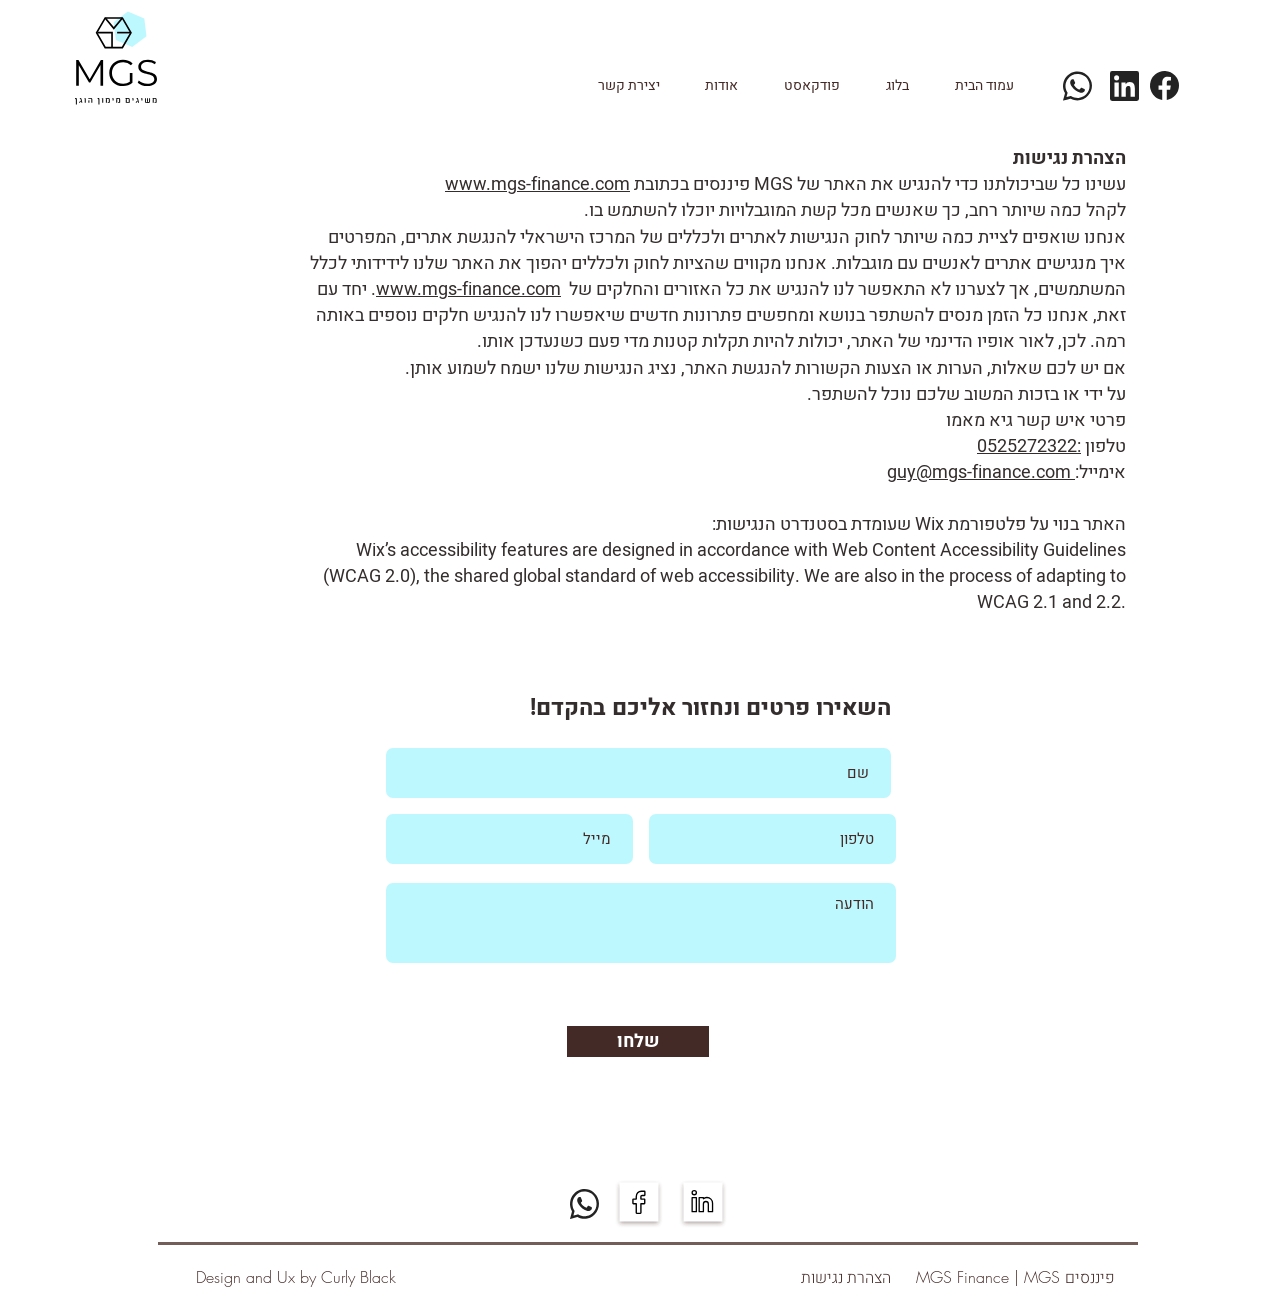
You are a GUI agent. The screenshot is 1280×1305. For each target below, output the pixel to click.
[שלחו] (638, 1041)
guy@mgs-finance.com (981, 472)
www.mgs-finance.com (537, 184)
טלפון (1103, 446)
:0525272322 (1029, 446)
